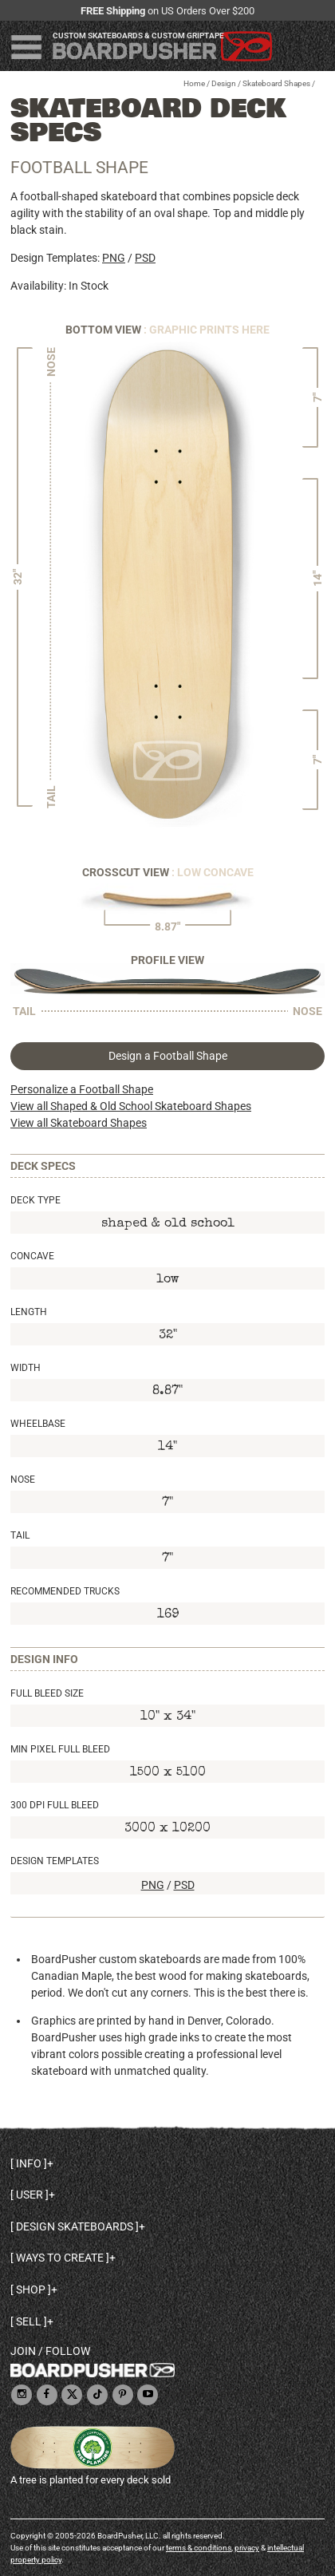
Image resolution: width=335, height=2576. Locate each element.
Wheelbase (37, 1423)
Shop (30, 2289)
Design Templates (54, 1861)
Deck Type (35, 1200)
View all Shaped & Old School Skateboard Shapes (130, 1106)
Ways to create (60, 2257)
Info (28, 2163)
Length (28, 1312)
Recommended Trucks (65, 1591)
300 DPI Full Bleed (54, 1805)
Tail (20, 1535)
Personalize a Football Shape (81, 1089)
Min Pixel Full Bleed (60, 1749)
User (29, 2194)
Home (194, 83)
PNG (113, 257)
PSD (145, 257)
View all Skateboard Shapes (78, 1122)
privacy (247, 2547)
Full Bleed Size (47, 1693)
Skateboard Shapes (276, 83)
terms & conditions (198, 2547)
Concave (32, 1256)
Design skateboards (74, 2226)
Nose (22, 1479)
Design (223, 83)
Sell (28, 2321)
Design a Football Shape (167, 1055)
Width (25, 1367)
